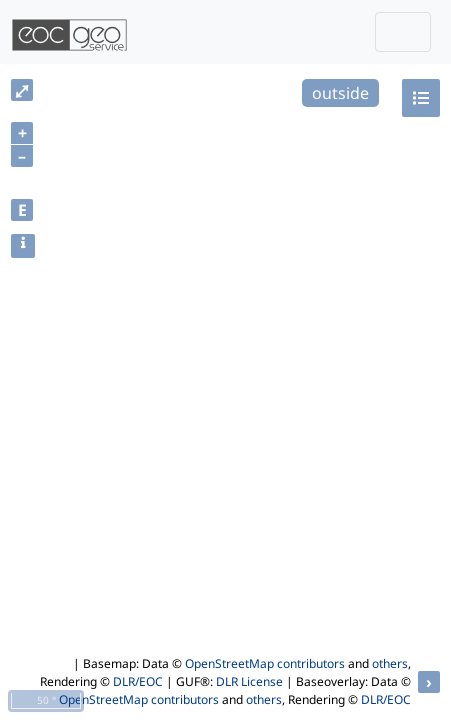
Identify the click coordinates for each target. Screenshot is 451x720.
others (390, 663)
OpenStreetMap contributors (265, 663)
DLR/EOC (138, 681)
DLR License (249, 681)
